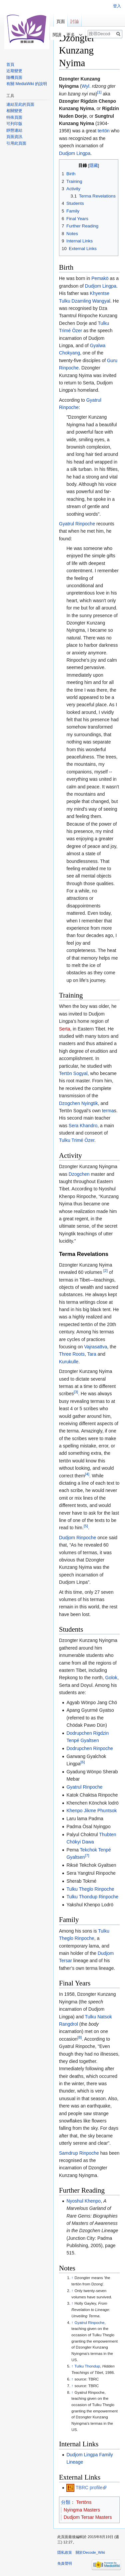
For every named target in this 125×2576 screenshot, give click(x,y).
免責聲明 (64, 2563)
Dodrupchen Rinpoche (89, 1748)
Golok (111, 1677)
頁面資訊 (14, 136)
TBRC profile (89, 2487)
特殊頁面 (14, 117)
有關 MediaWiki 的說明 (26, 83)
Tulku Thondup (87, 2366)
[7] (87, 1855)
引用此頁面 (16, 143)
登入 (117, 6)
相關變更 (14, 110)
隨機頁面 (14, 77)
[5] (86, 1526)
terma (108, 1110)
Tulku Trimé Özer (76, 1140)
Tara (91, 1354)
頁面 (60, 21)
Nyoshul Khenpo (83, 2201)
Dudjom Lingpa (74, 153)
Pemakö (99, 278)
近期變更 (14, 70)
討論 (74, 21)
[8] (79, 2037)
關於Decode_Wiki (90, 2552)
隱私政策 (64, 2552)
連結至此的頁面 (20, 104)
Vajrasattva (95, 1346)
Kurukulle (68, 1361)
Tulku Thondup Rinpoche (92, 1896)
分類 (65, 2502)
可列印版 (14, 123)
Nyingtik (89, 1103)
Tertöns (84, 2502)
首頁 (10, 64)
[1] (99, 92)
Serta (64, 1028)
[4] (87, 1474)
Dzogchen (69, 1103)
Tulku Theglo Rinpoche (90, 1889)
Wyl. (86, 86)
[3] (76, 1392)
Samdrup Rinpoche (79, 2153)
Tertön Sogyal (73, 1073)
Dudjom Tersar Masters (88, 2517)
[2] (105, 1270)
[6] (82, 1762)
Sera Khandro (83, 1125)
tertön (104, 130)
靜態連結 (14, 130)
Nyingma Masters (82, 2509)
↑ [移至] (72, 2277)
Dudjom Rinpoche (77, 1537)
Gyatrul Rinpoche (77, 523)
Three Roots (72, 1354)
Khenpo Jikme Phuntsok (91, 1810)
